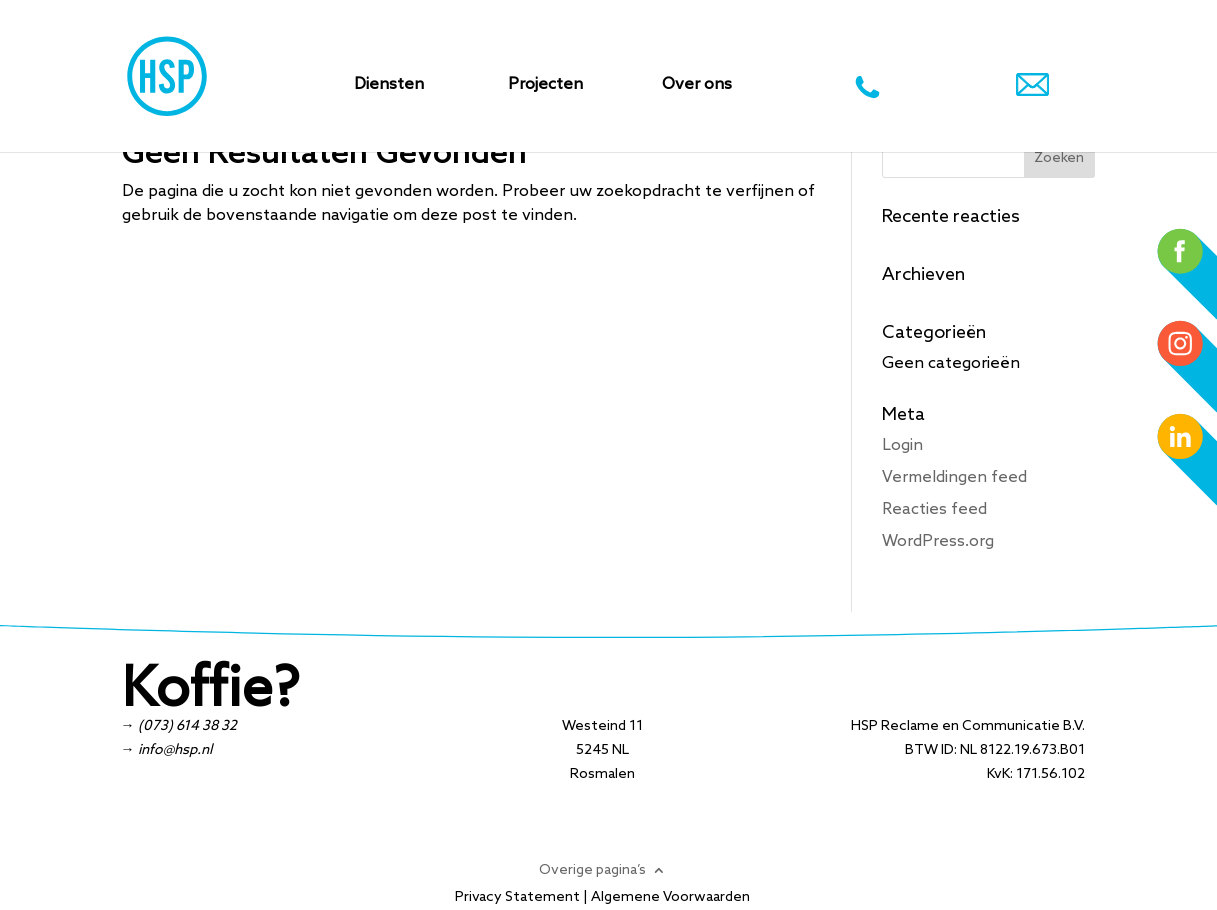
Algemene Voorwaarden (670, 897)
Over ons (697, 86)
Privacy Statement (517, 897)
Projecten (545, 86)
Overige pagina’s (592, 870)
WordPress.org (938, 541)
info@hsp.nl (175, 750)
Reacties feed (934, 509)
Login (902, 445)
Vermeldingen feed (954, 477)
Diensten (389, 86)
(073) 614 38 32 (187, 726)
